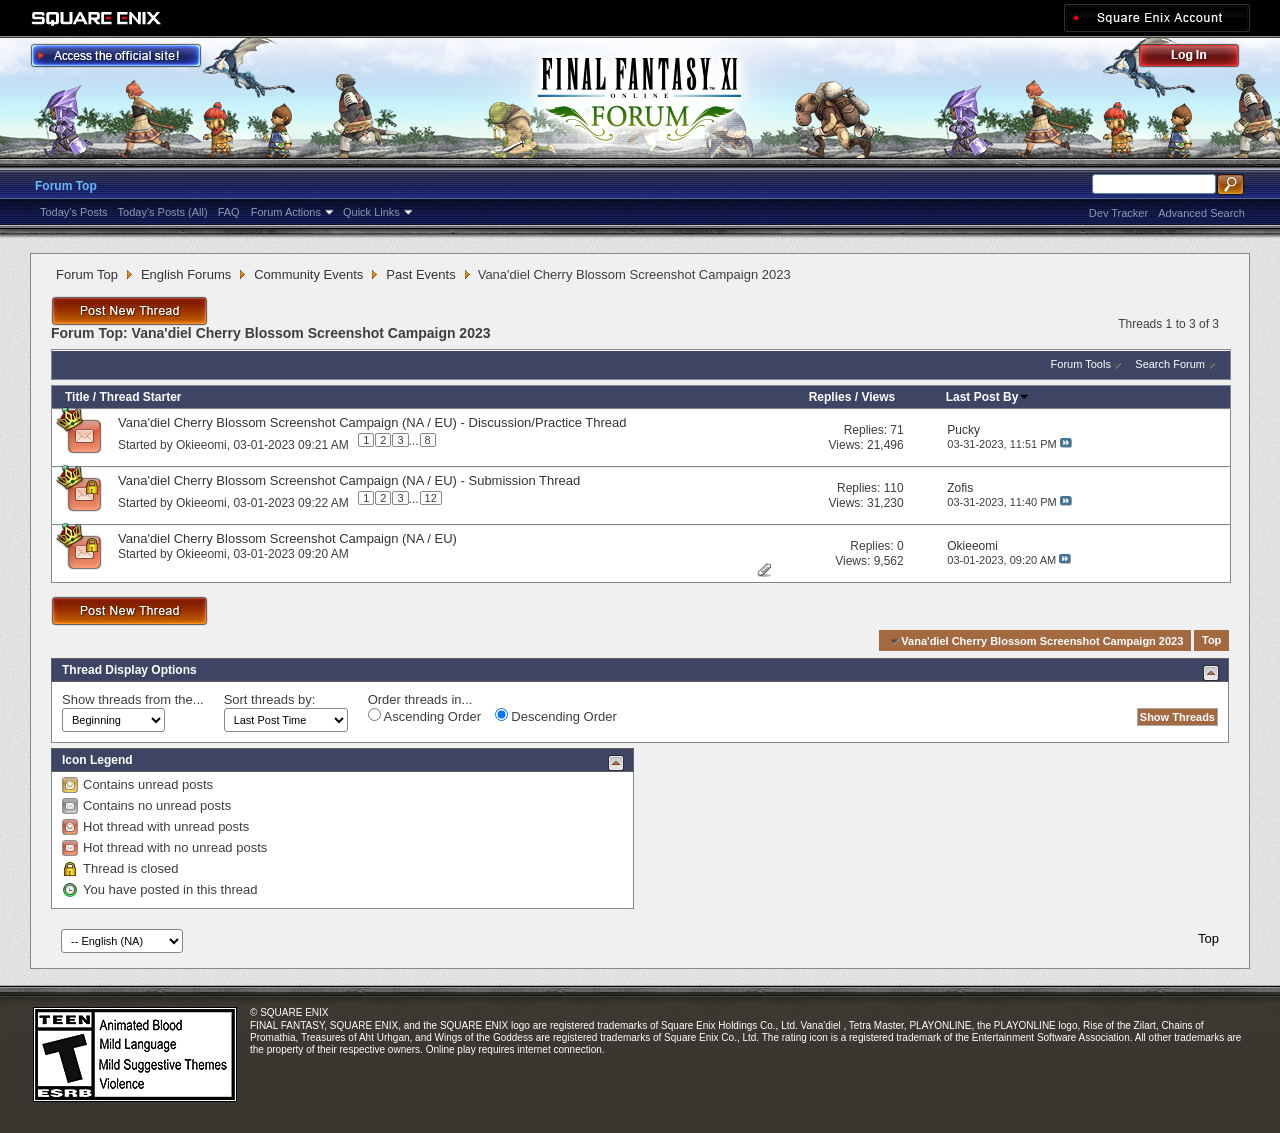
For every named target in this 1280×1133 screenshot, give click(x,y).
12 (431, 498)
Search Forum (1170, 364)
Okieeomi (201, 444)
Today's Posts (74, 212)
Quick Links (371, 212)
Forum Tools (1081, 364)
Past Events (420, 274)
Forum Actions (286, 212)
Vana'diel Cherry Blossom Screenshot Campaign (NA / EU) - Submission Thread (349, 480)
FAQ (229, 212)
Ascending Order (424, 716)
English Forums (186, 274)
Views (878, 397)
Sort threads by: (270, 699)
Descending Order (556, 716)
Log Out (1199, 58)
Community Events (308, 274)
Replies (830, 397)
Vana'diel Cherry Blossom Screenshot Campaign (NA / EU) (287, 538)
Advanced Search (1201, 213)
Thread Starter (140, 397)
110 (894, 488)
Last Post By (988, 397)
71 (896, 430)
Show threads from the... (133, 699)
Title (77, 397)
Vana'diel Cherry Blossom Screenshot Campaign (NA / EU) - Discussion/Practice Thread (372, 422)
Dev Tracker (1118, 213)
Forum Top (66, 186)
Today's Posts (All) (163, 212)
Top (1211, 641)
